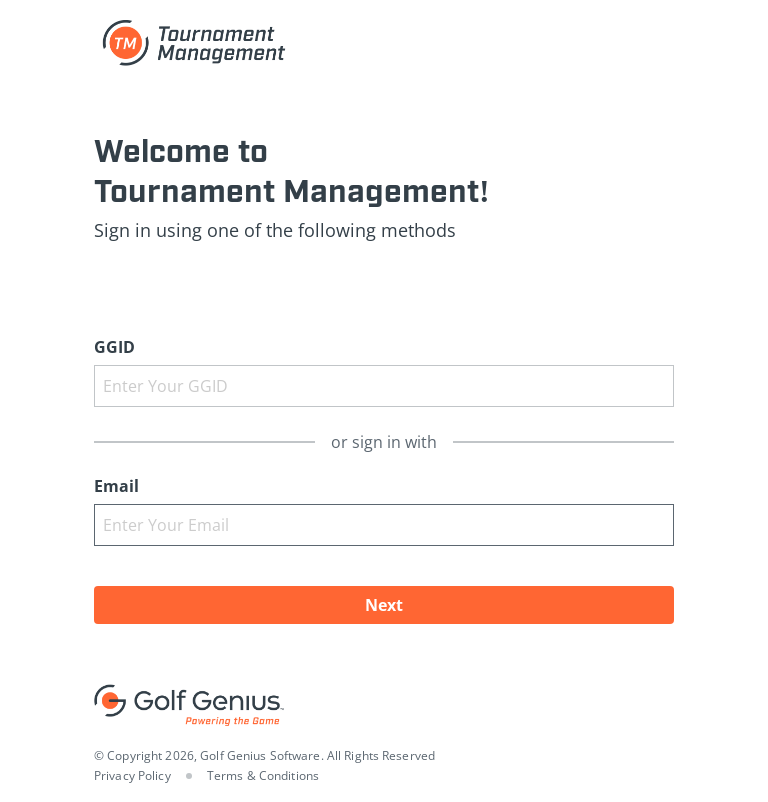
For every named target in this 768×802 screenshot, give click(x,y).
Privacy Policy (132, 775)
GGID (114, 347)
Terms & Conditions (263, 775)
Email (116, 486)
